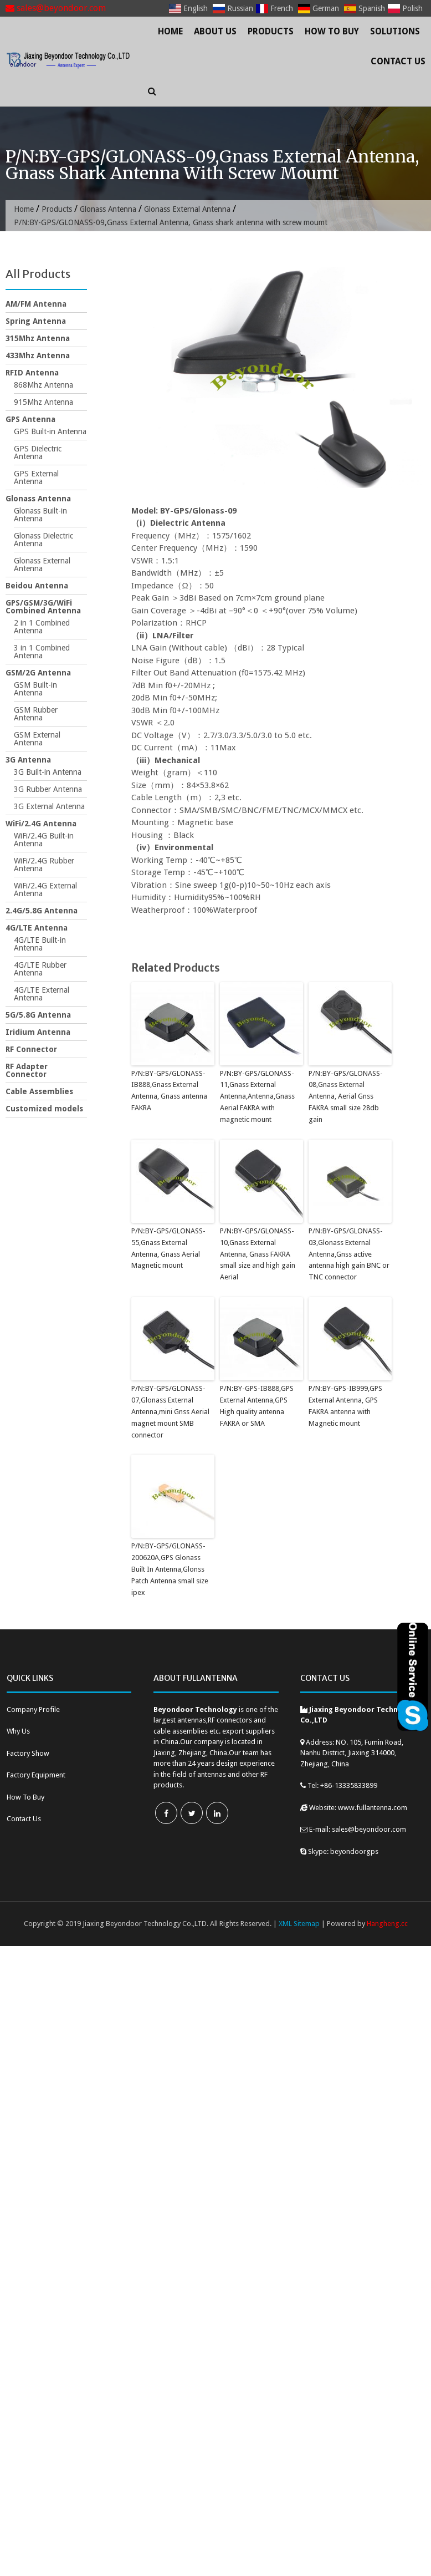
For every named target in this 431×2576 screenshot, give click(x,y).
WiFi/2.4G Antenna (41, 823)
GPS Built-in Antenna (50, 431)
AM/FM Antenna (36, 303)
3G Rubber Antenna (48, 789)
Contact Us (398, 61)
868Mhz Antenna (43, 384)
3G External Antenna (49, 806)
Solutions (395, 31)
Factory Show (28, 1752)
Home (170, 31)
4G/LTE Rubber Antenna (40, 969)
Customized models (44, 1108)
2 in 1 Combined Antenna (42, 626)
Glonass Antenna (108, 209)
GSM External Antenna (37, 738)
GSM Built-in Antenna (35, 688)
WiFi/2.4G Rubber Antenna (44, 864)
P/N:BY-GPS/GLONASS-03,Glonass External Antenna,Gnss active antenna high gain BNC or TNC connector (349, 1254)
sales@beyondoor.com (56, 8)
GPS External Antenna (36, 477)
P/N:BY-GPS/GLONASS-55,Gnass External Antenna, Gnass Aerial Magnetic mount (168, 1248)
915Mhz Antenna (43, 402)
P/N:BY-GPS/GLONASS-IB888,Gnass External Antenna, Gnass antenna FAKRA (169, 1090)
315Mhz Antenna (38, 338)
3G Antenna (28, 759)
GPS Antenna (30, 419)
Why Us (18, 1730)
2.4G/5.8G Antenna (42, 910)
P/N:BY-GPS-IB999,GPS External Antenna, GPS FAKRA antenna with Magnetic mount (345, 1405)
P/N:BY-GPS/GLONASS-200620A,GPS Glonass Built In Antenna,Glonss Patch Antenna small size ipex (169, 1568)
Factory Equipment (36, 1774)
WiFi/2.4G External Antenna (45, 889)
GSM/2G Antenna (38, 672)
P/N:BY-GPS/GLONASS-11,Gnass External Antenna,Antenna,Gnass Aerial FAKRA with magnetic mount (257, 1096)
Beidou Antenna (37, 585)
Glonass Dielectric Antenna (43, 539)
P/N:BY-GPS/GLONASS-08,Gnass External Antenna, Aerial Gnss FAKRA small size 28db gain (345, 1096)
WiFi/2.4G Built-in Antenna (44, 839)
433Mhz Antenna (38, 355)
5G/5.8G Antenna (38, 1014)
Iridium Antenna (38, 1032)
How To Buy (332, 31)
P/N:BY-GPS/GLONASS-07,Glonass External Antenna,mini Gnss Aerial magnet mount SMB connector (170, 1411)
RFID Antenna (32, 372)
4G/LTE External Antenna (41, 993)
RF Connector (31, 1049)
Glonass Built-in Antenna (40, 514)
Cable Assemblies (39, 1091)
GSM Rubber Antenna (36, 713)
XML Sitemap (299, 1923)
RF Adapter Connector (27, 1070)
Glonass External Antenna (189, 209)
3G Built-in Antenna (47, 772)
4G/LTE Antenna (37, 927)
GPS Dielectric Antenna (37, 452)
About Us (215, 31)
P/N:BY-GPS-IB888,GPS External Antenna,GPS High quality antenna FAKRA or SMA (256, 1405)
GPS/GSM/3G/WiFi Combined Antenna (43, 606)
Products (271, 31)
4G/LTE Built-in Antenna (40, 944)
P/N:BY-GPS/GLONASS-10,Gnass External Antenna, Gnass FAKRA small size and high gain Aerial (257, 1254)
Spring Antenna (36, 321)
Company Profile (33, 1708)
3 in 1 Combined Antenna (42, 651)
